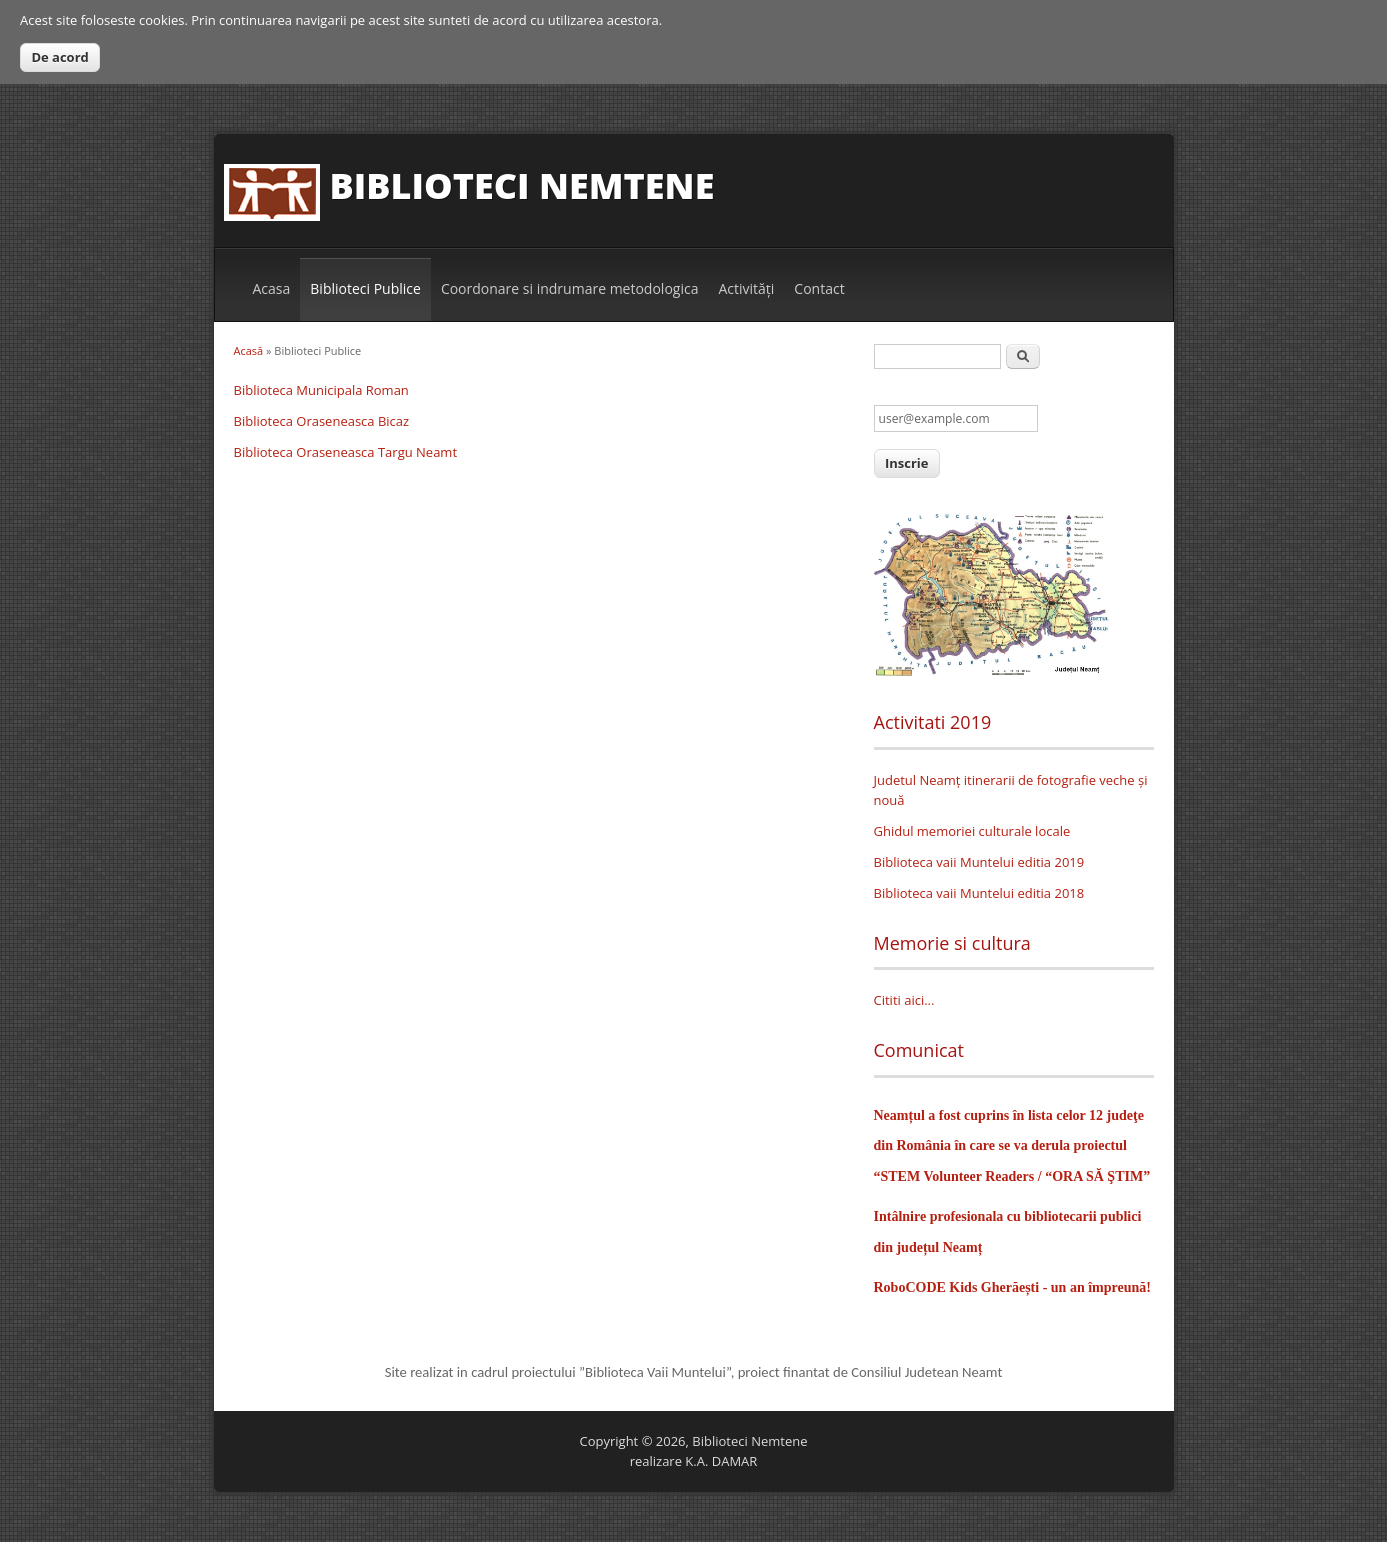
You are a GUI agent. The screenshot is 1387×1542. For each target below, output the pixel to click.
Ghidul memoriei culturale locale (972, 831)
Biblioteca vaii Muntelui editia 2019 (979, 862)
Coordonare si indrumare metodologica (570, 288)
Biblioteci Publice (365, 288)
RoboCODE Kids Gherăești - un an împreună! (1012, 1287)
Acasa (272, 288)
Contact (819, 288)
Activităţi (746, 288)
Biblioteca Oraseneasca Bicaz (322, 421)
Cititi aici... (904, 1000)
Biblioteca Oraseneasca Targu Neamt (346, 452)
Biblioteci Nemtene (522, 185)
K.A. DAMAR (721, 1461)
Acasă (249, 350)
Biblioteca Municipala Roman (321, 390)
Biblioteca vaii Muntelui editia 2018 (979, 893)
